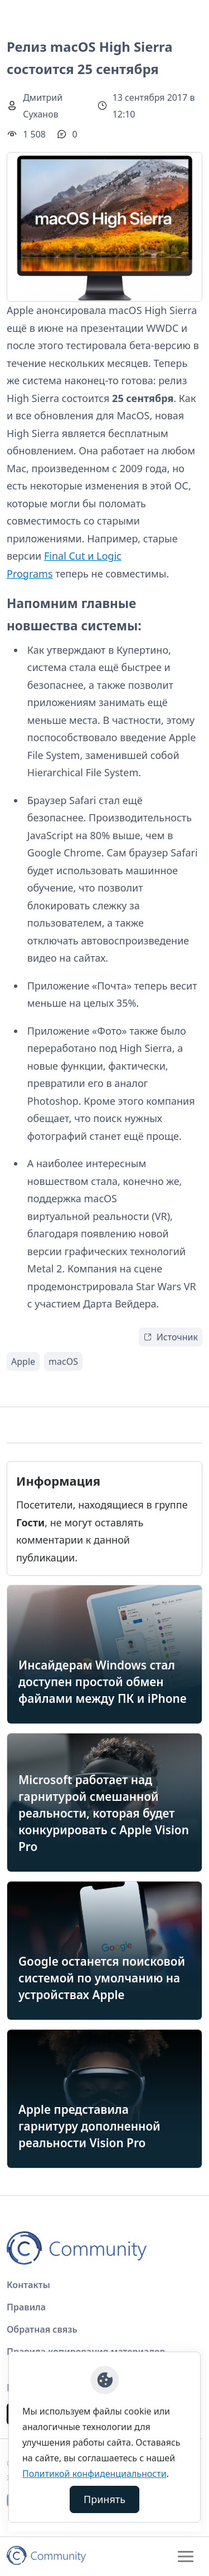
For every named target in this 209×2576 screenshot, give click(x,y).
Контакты (28, 2285)
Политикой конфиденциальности (94, 2473)
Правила (26, 2307)
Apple (23, 1361)
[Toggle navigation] (185, 2556)
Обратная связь (42, 2329)
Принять (104, 2499)
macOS (63, 1361)
